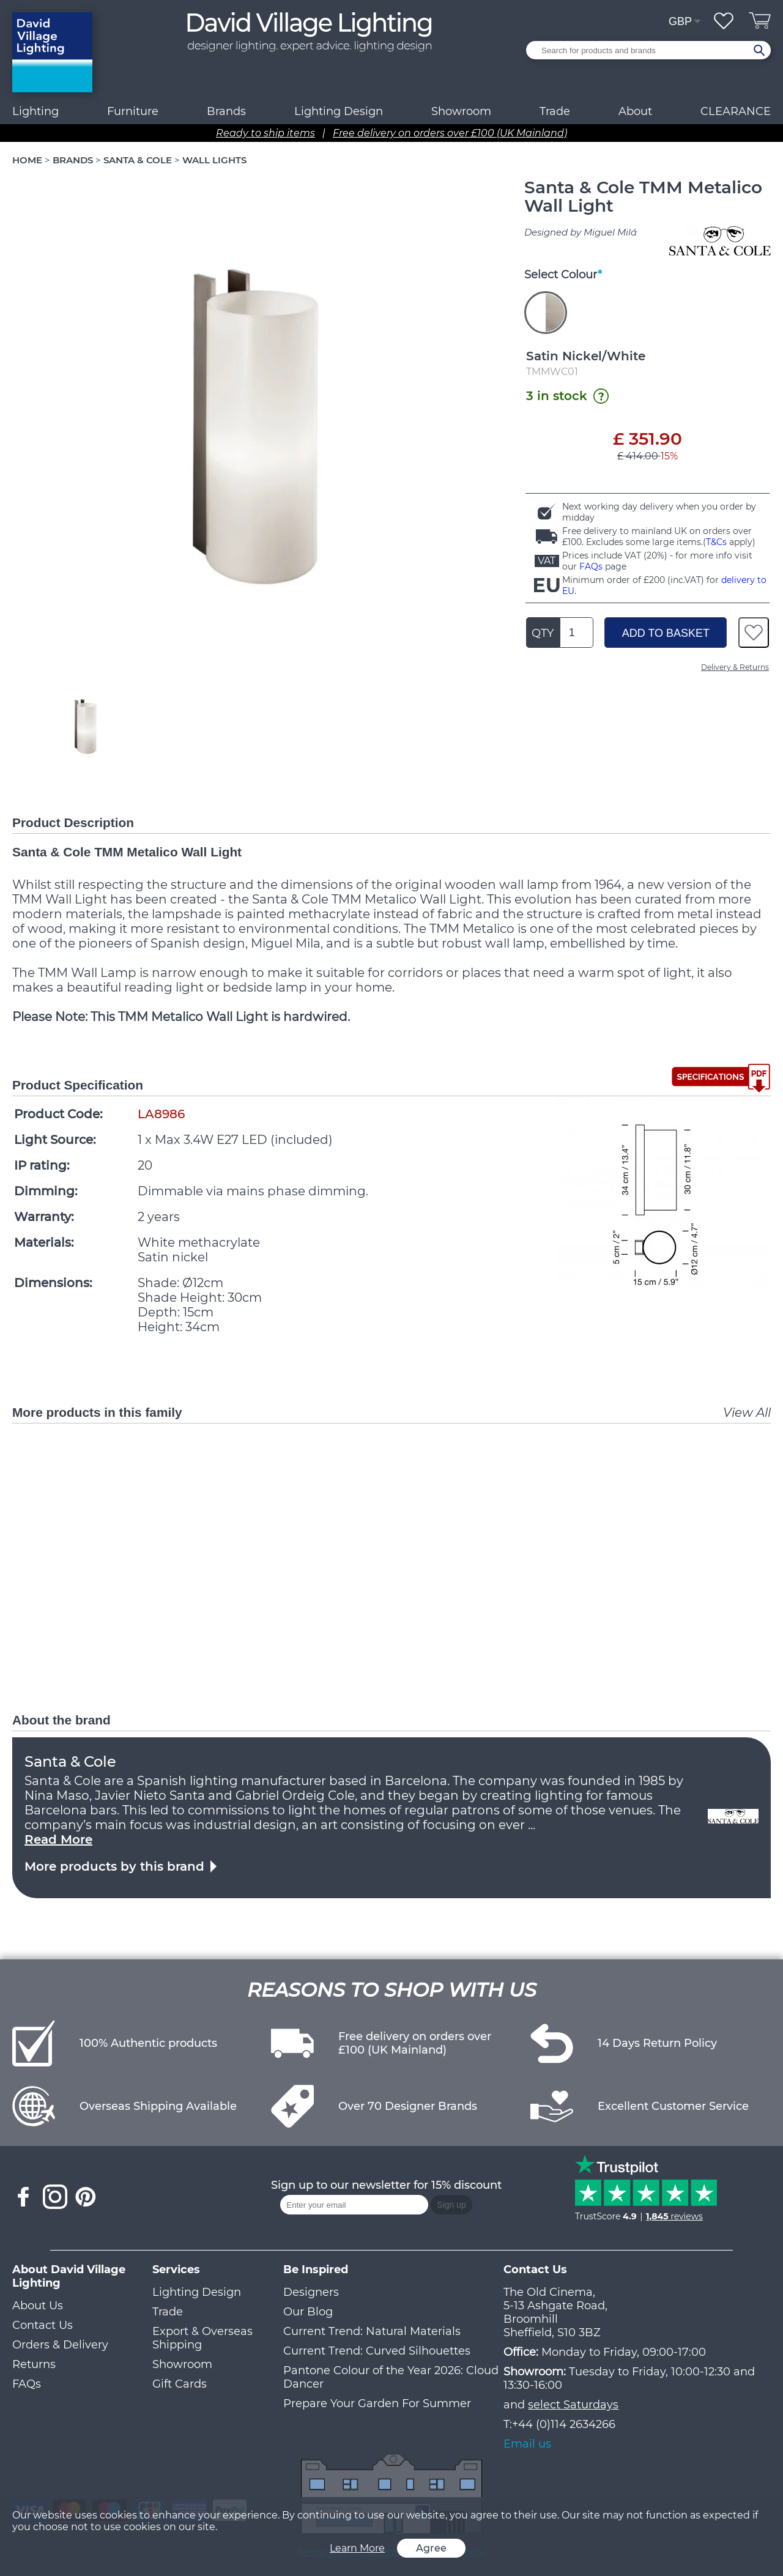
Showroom (461, 111)
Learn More (357, 2548)
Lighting (35, 111)
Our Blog (308, 2311)
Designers (311, 2292)
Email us (527, 2444)
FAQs (591, 566)
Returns (34, 2364)
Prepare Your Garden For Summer (377, 2403)
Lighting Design (196, 2292)
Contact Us (42, 2325)
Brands (226, 111)
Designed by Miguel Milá (580, 232)
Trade (167, 2311)
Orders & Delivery (60, 2344)
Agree (431, 2548)
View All (747, 1412)
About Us (37, 2305)
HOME (27, 160)
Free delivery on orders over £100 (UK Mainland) (450, 133)
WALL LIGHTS (214, 160)
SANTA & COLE (137, 160)
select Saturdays (573, 2404)
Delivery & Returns (735, 667)
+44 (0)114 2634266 (563, 2424)
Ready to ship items (265, 133)
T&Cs (716, 541)
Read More (58, 1839)
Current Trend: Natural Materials (372, 2331)
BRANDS (73, 160)
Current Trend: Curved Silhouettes (376, 2351)
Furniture (132, 111)
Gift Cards (179, 2384)
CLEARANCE (735, 111)
